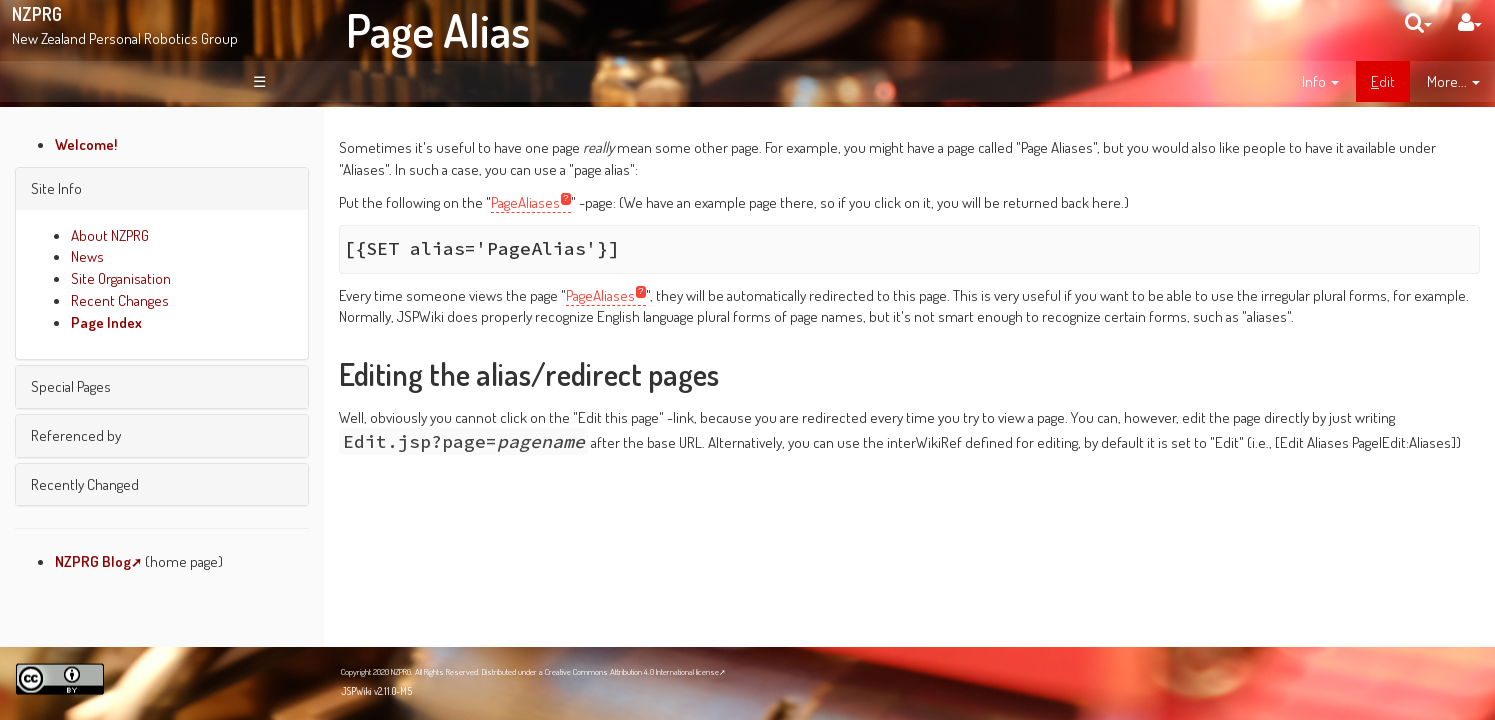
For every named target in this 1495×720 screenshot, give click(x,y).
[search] (1418, 22)
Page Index (106, 322)
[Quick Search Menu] (1418, 22)
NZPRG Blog (93, 561)
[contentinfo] (1320, 82)
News (87, 256)
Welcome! (86, 144)
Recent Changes (120, 300)
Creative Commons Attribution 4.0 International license (632, 671)
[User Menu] (1470, 22)
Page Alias (438, 30)
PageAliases (525, 202)
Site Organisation (121, 278)
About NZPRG (110, 235)
